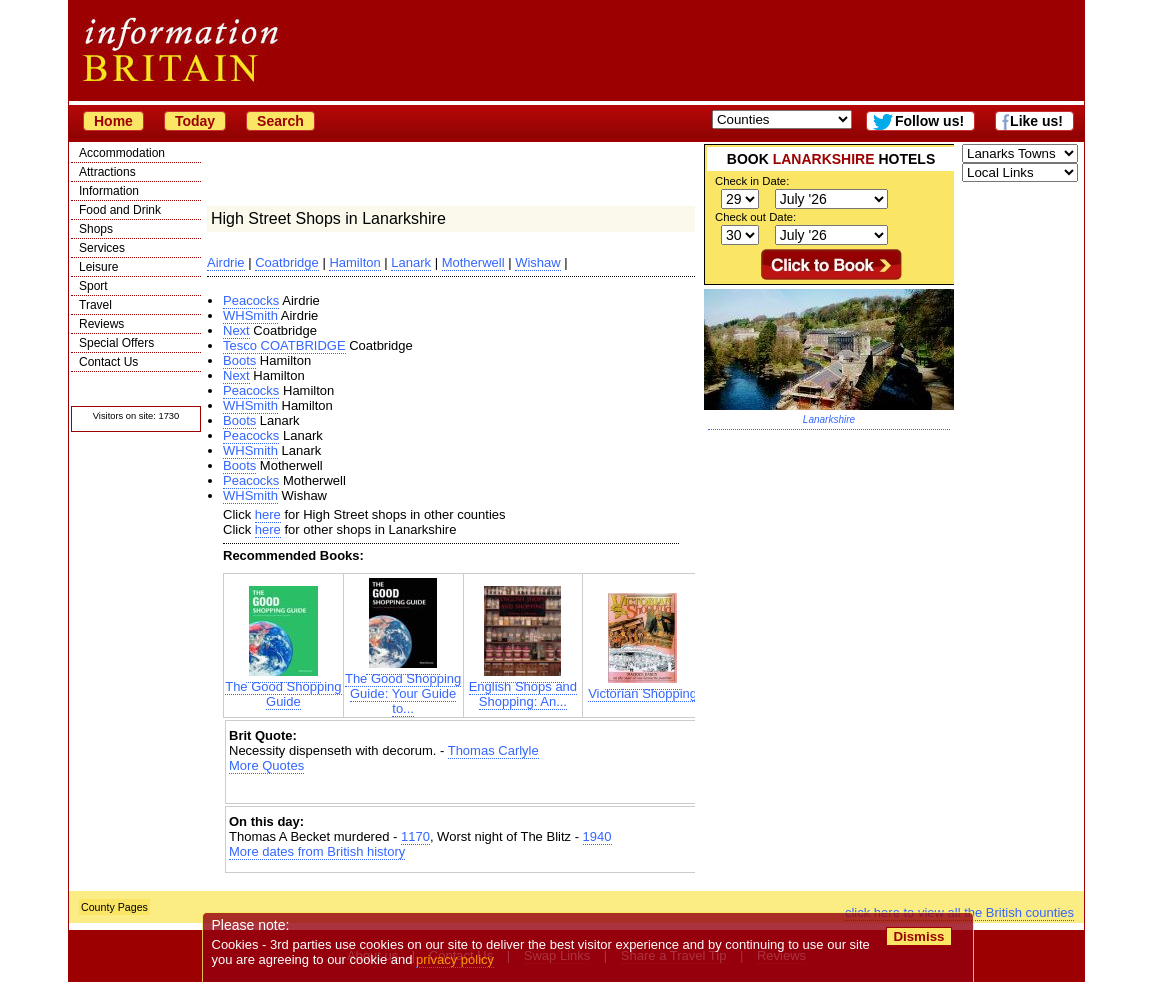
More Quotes (266, 765)
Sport (93, 286)
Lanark (411, 262)
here (268, 514)
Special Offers (116, 343)
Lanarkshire (829, 419)
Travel (95, 305)
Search (280, 121)
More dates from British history (317, 851)
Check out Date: (755, 217)
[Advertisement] (463, 790)
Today (195, 121)
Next (236, 330)
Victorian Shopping (642, 687)
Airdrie (226, 262)
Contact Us (108, 362)
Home (113, 121)
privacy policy (455, 959)
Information (109, 191)
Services (102, 248)
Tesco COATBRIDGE (284, 345)
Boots (239, 360)
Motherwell (473, 262)
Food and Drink (120, 210)
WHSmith (250, 315)
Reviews (101, 324)
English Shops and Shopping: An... (523, 688)
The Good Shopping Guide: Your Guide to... (403, 687)
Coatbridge (287, 262)
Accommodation (122, 153)
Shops (96, 229)
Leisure (98, 267)
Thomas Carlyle (493, 750)
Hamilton (354, 262)
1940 (597, 836)
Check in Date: (752, 181)
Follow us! (929, 121)
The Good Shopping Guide (283, 688)
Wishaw (538, 262)
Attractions (107, 172)
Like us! (1036, 121)
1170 (415, 836)
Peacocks (251, 300)
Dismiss (918, 936)
